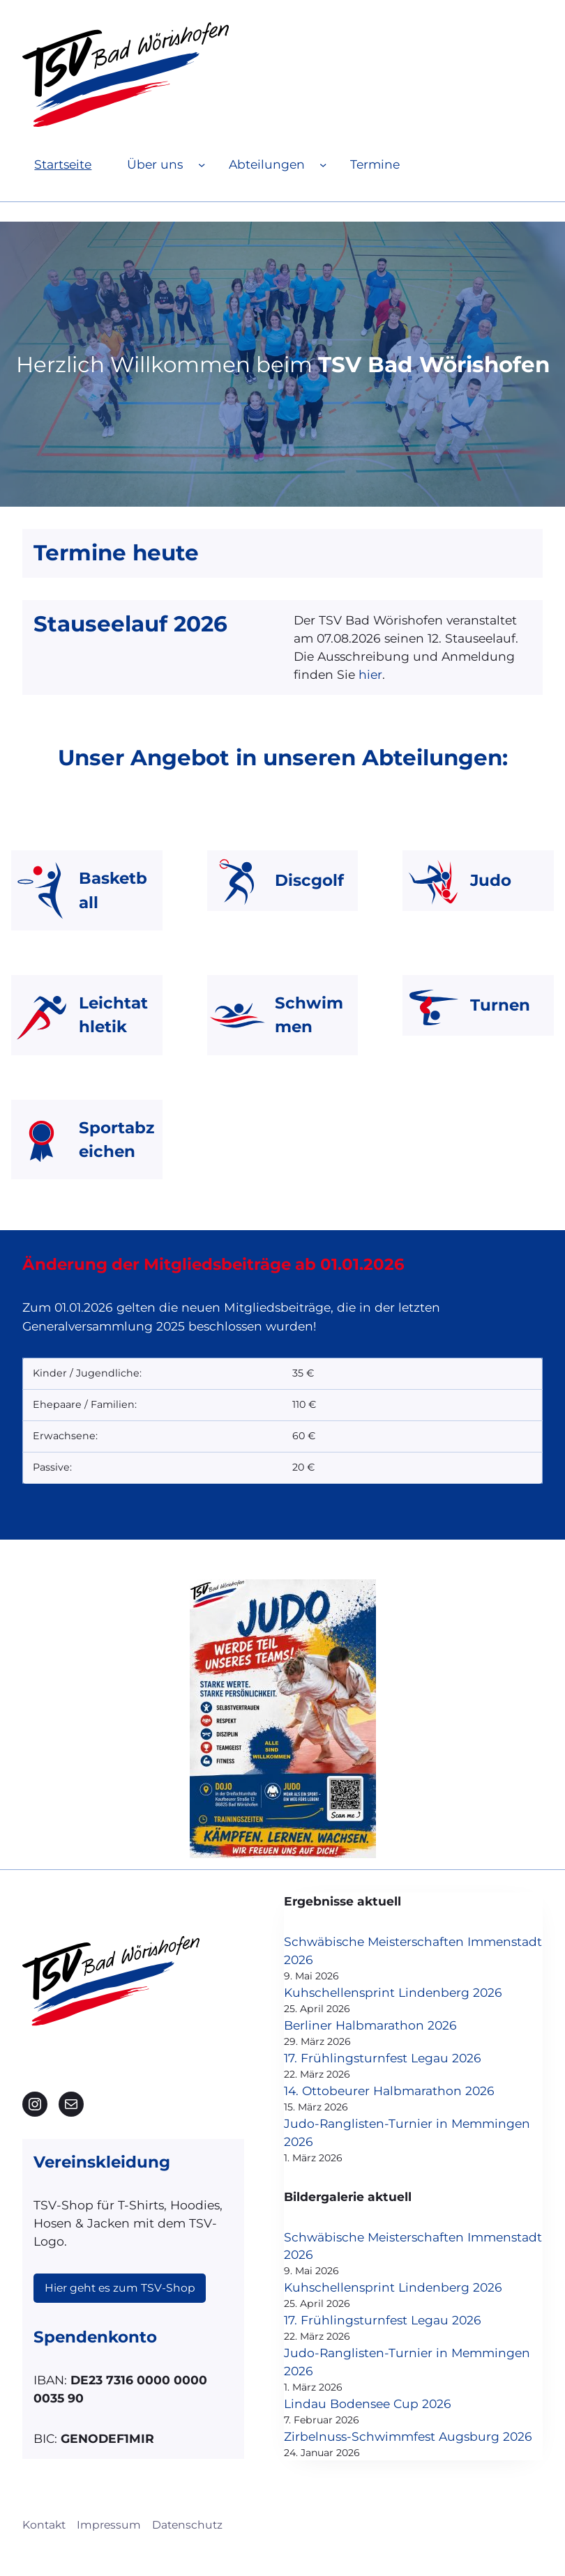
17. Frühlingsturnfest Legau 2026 (400, 2058)
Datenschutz (187, 2545)
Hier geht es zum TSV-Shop (120, 2269)
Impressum (109, 2545)
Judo (490, 880)
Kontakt (44, 2545)
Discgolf (309, 880)
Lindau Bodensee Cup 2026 (385, 2406)
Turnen (500, 1005)
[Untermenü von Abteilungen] (322, 164)
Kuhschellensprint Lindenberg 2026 (411, 1992)
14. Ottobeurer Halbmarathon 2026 (407, 2091)
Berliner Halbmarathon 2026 (388, 2025)
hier (370, 674)
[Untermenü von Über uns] (201, 164)
